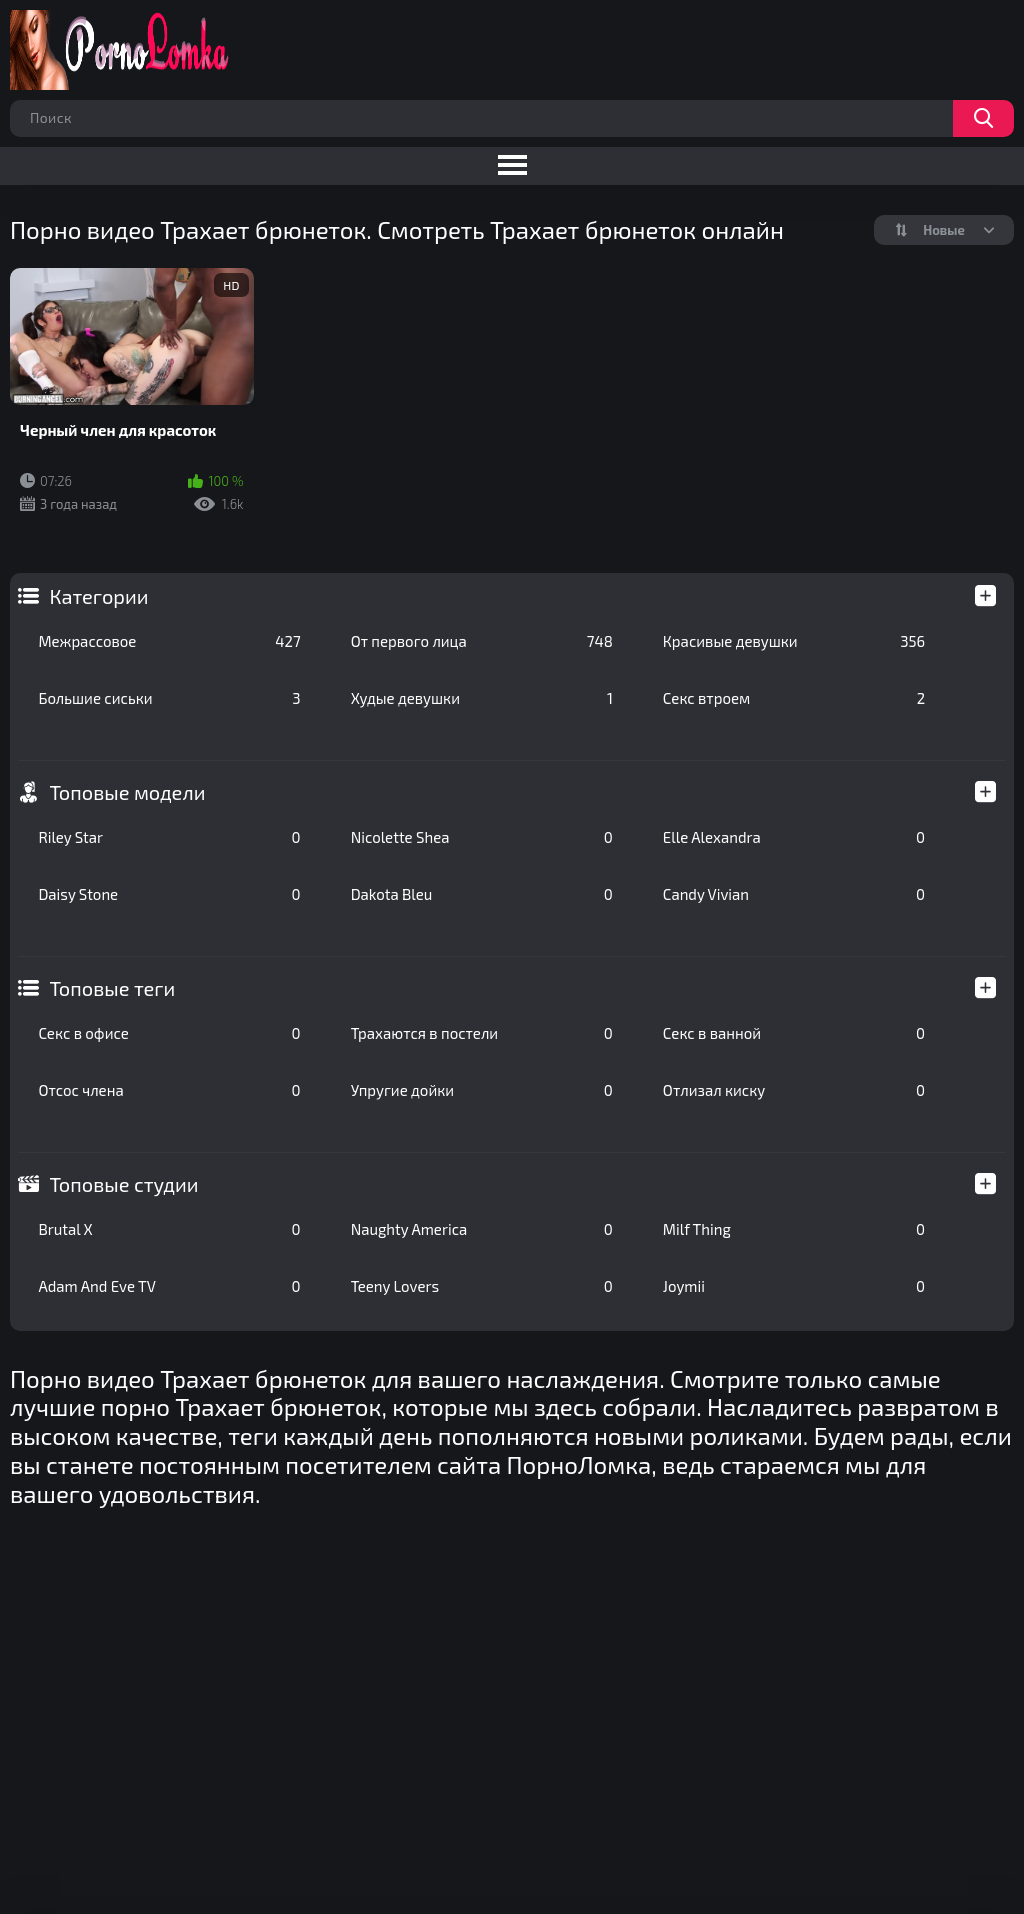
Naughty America (482, 1229)
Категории (98, 596)
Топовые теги (112, 988)
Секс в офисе (169, 1033)
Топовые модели (127, 792)
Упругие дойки (482, 1090)
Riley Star (169, 837)
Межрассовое (169, 641)
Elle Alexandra (794, 837)
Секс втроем (794, 698)
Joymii (794, 1286)
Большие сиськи (169, 698)
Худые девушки (482, 698)
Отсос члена (169, 1090)
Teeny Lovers (482, 1286)
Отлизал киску (794, 1090)
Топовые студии (123, 1184)
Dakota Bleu (482, 894)
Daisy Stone (169, 894)
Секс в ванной (794, 1033)
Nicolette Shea (482, 837)
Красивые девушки (794, 641)
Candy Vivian (794, 894)
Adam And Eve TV (169, 1286)
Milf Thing (794, 1229)
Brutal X (169, 1229)
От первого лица (482, 641)
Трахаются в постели (482, 1033)
